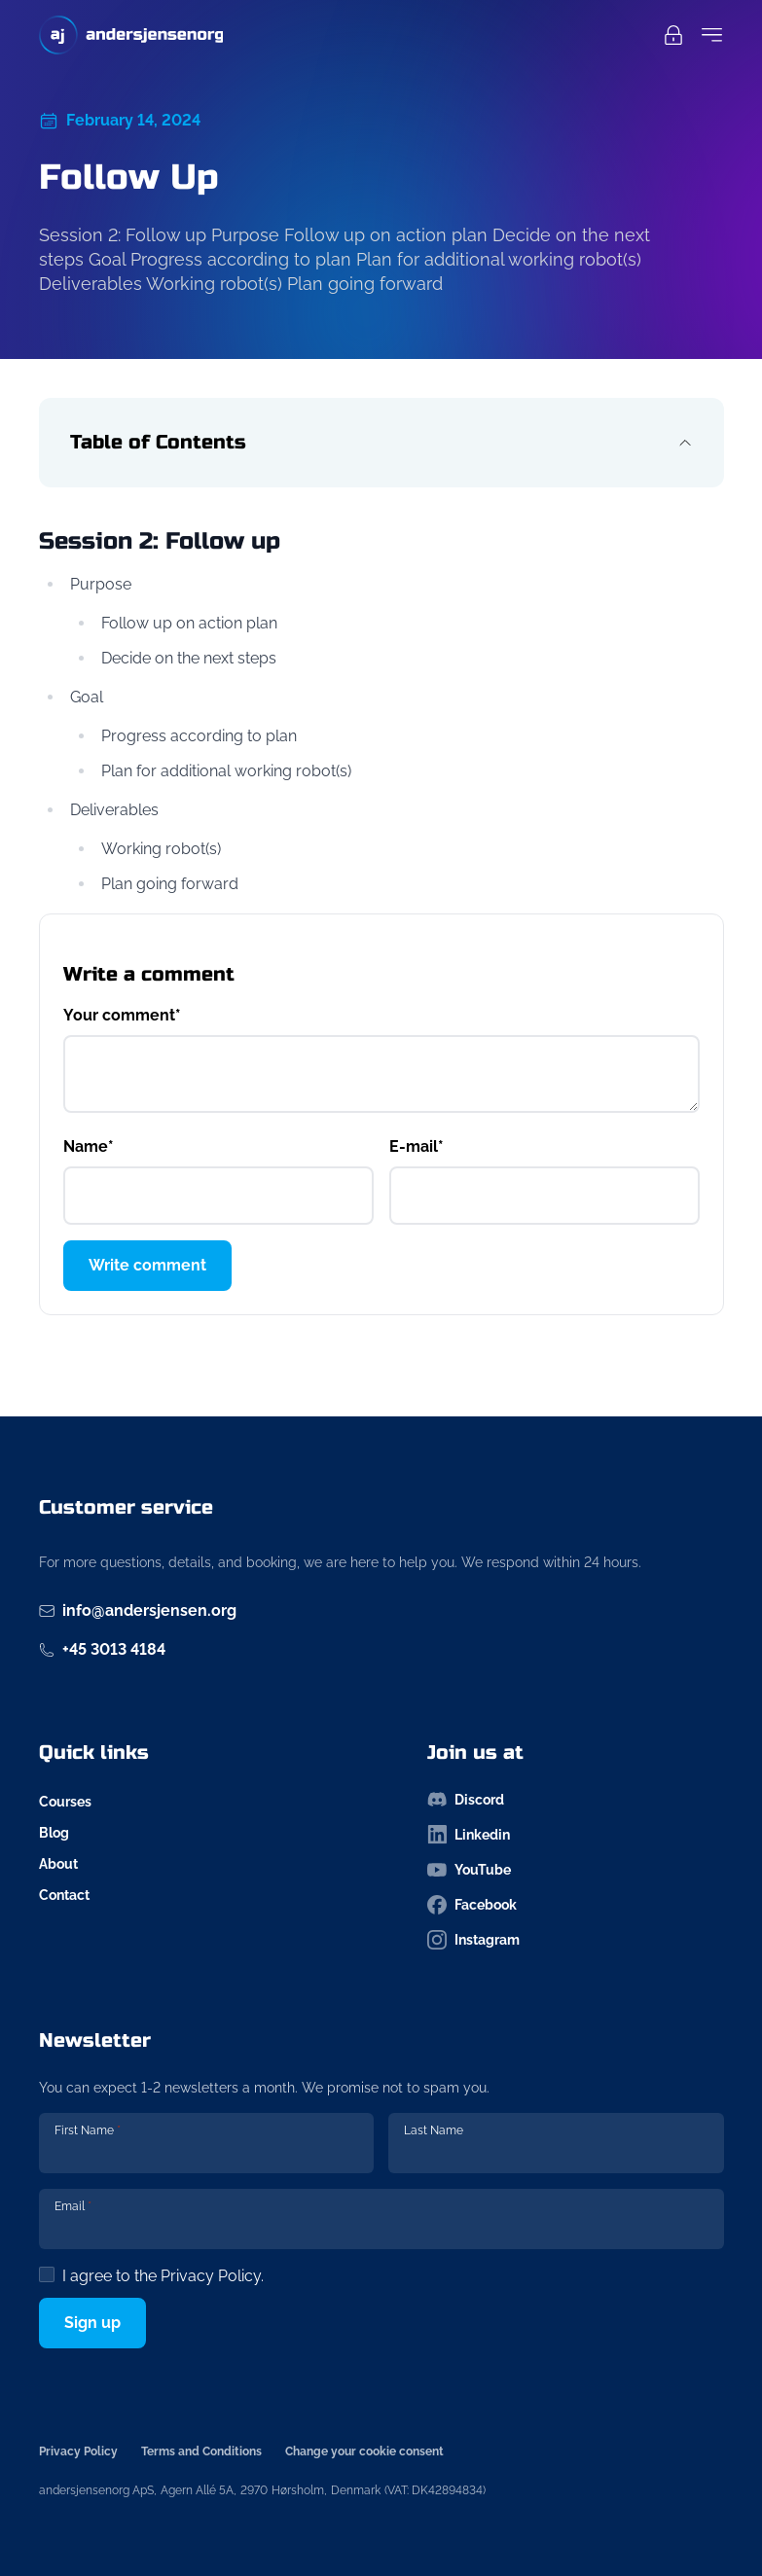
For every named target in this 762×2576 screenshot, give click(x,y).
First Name (87, 2130)
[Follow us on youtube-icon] (575, 1869)
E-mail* (416, 1146)
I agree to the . (163, 2276)
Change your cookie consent (364, 2451)
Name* (88, 1146)
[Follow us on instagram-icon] (575, 1940)
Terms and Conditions (201, 2451)
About (58, 1864)
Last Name (433, 2130)
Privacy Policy (211, 2276)
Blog (54, 1833)
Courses (65, 1801)
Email (72, 2206)
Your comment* (122, 1015)
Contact (64, 1895)
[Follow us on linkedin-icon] (575, 1834)
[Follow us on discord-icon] (575, 1799)
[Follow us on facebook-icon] (575, 1904)
